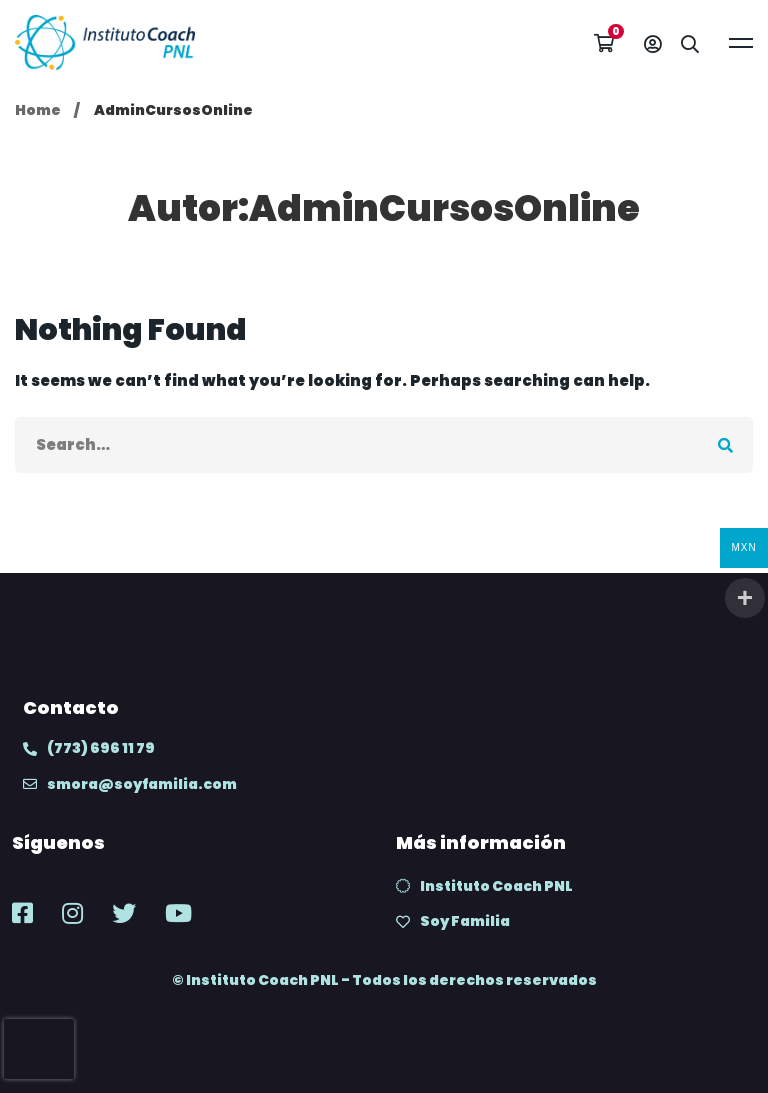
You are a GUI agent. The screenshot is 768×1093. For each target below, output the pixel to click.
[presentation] (39, 1049)
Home (38, 110)
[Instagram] (72, 913)
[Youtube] (178, 913)
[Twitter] (124, 913)
